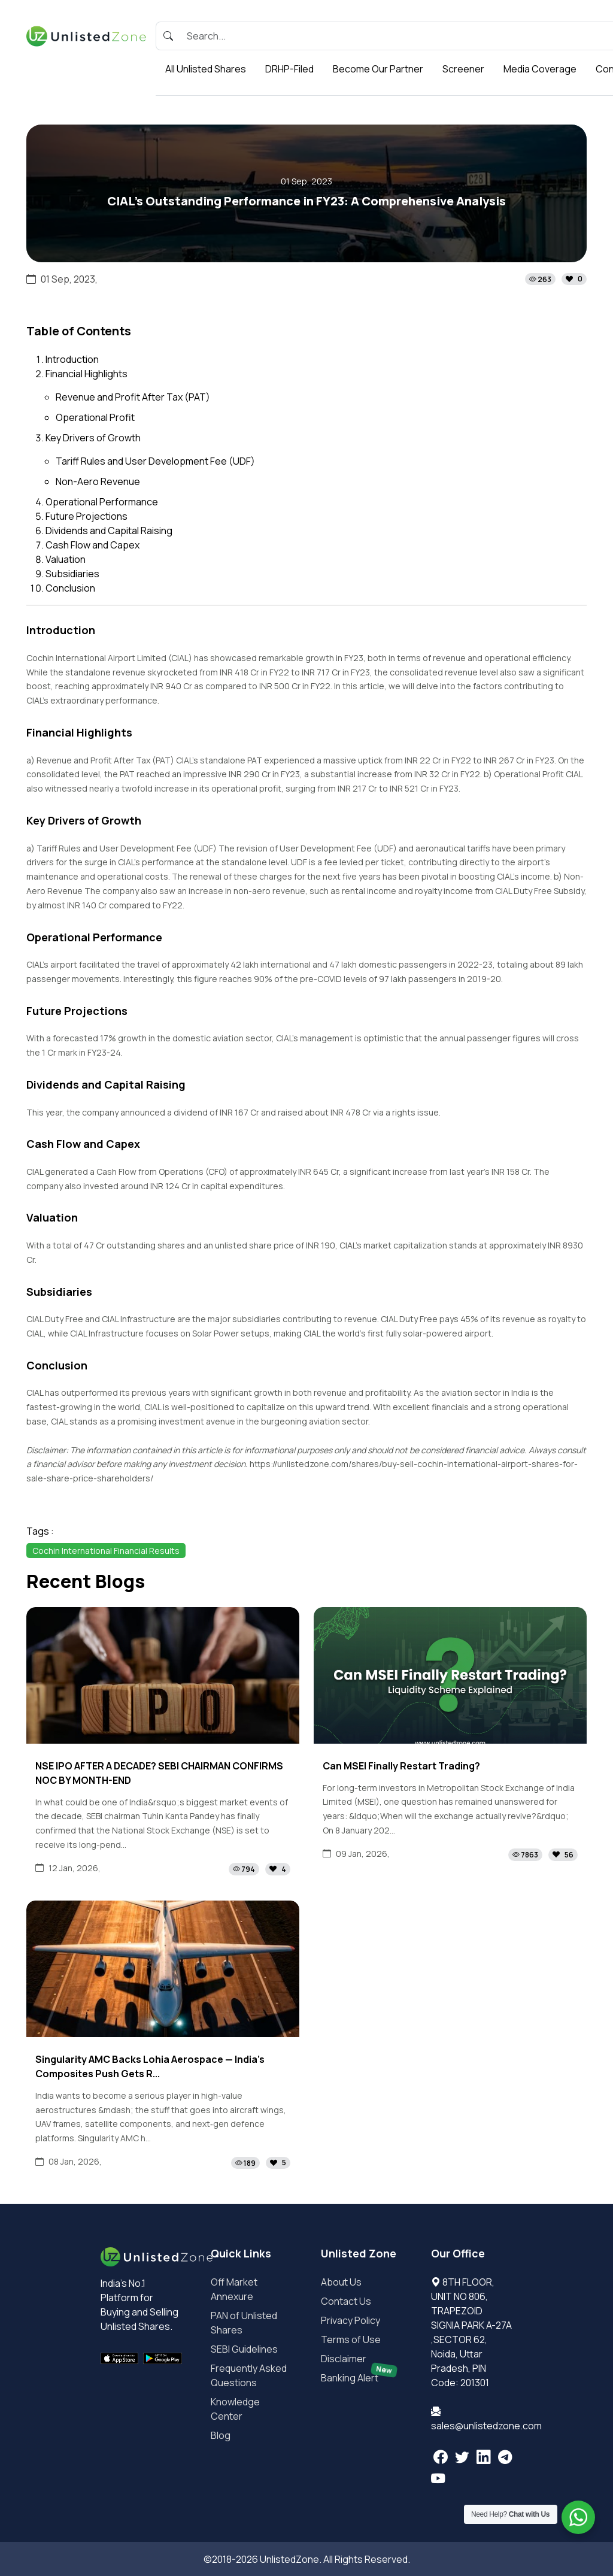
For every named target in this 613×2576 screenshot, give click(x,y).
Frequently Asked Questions (249, 2375)
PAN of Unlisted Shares (244, 2322)
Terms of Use (351, 2339)
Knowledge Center (235, 2409)
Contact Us (346, 2301)
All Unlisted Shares (205, 68)
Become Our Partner (378, 68)
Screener (463, 68)
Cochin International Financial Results (106, 1550)
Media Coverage (539, 68)
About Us (341, 2282)
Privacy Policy (350, 2320)
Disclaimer (343, 2358)
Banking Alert (359, 2377)
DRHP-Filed (289, 68)
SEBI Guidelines (244, 2349)
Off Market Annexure (234, 2289)
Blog (220, 2435)
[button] (556, 279)
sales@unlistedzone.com (486, 2425)
